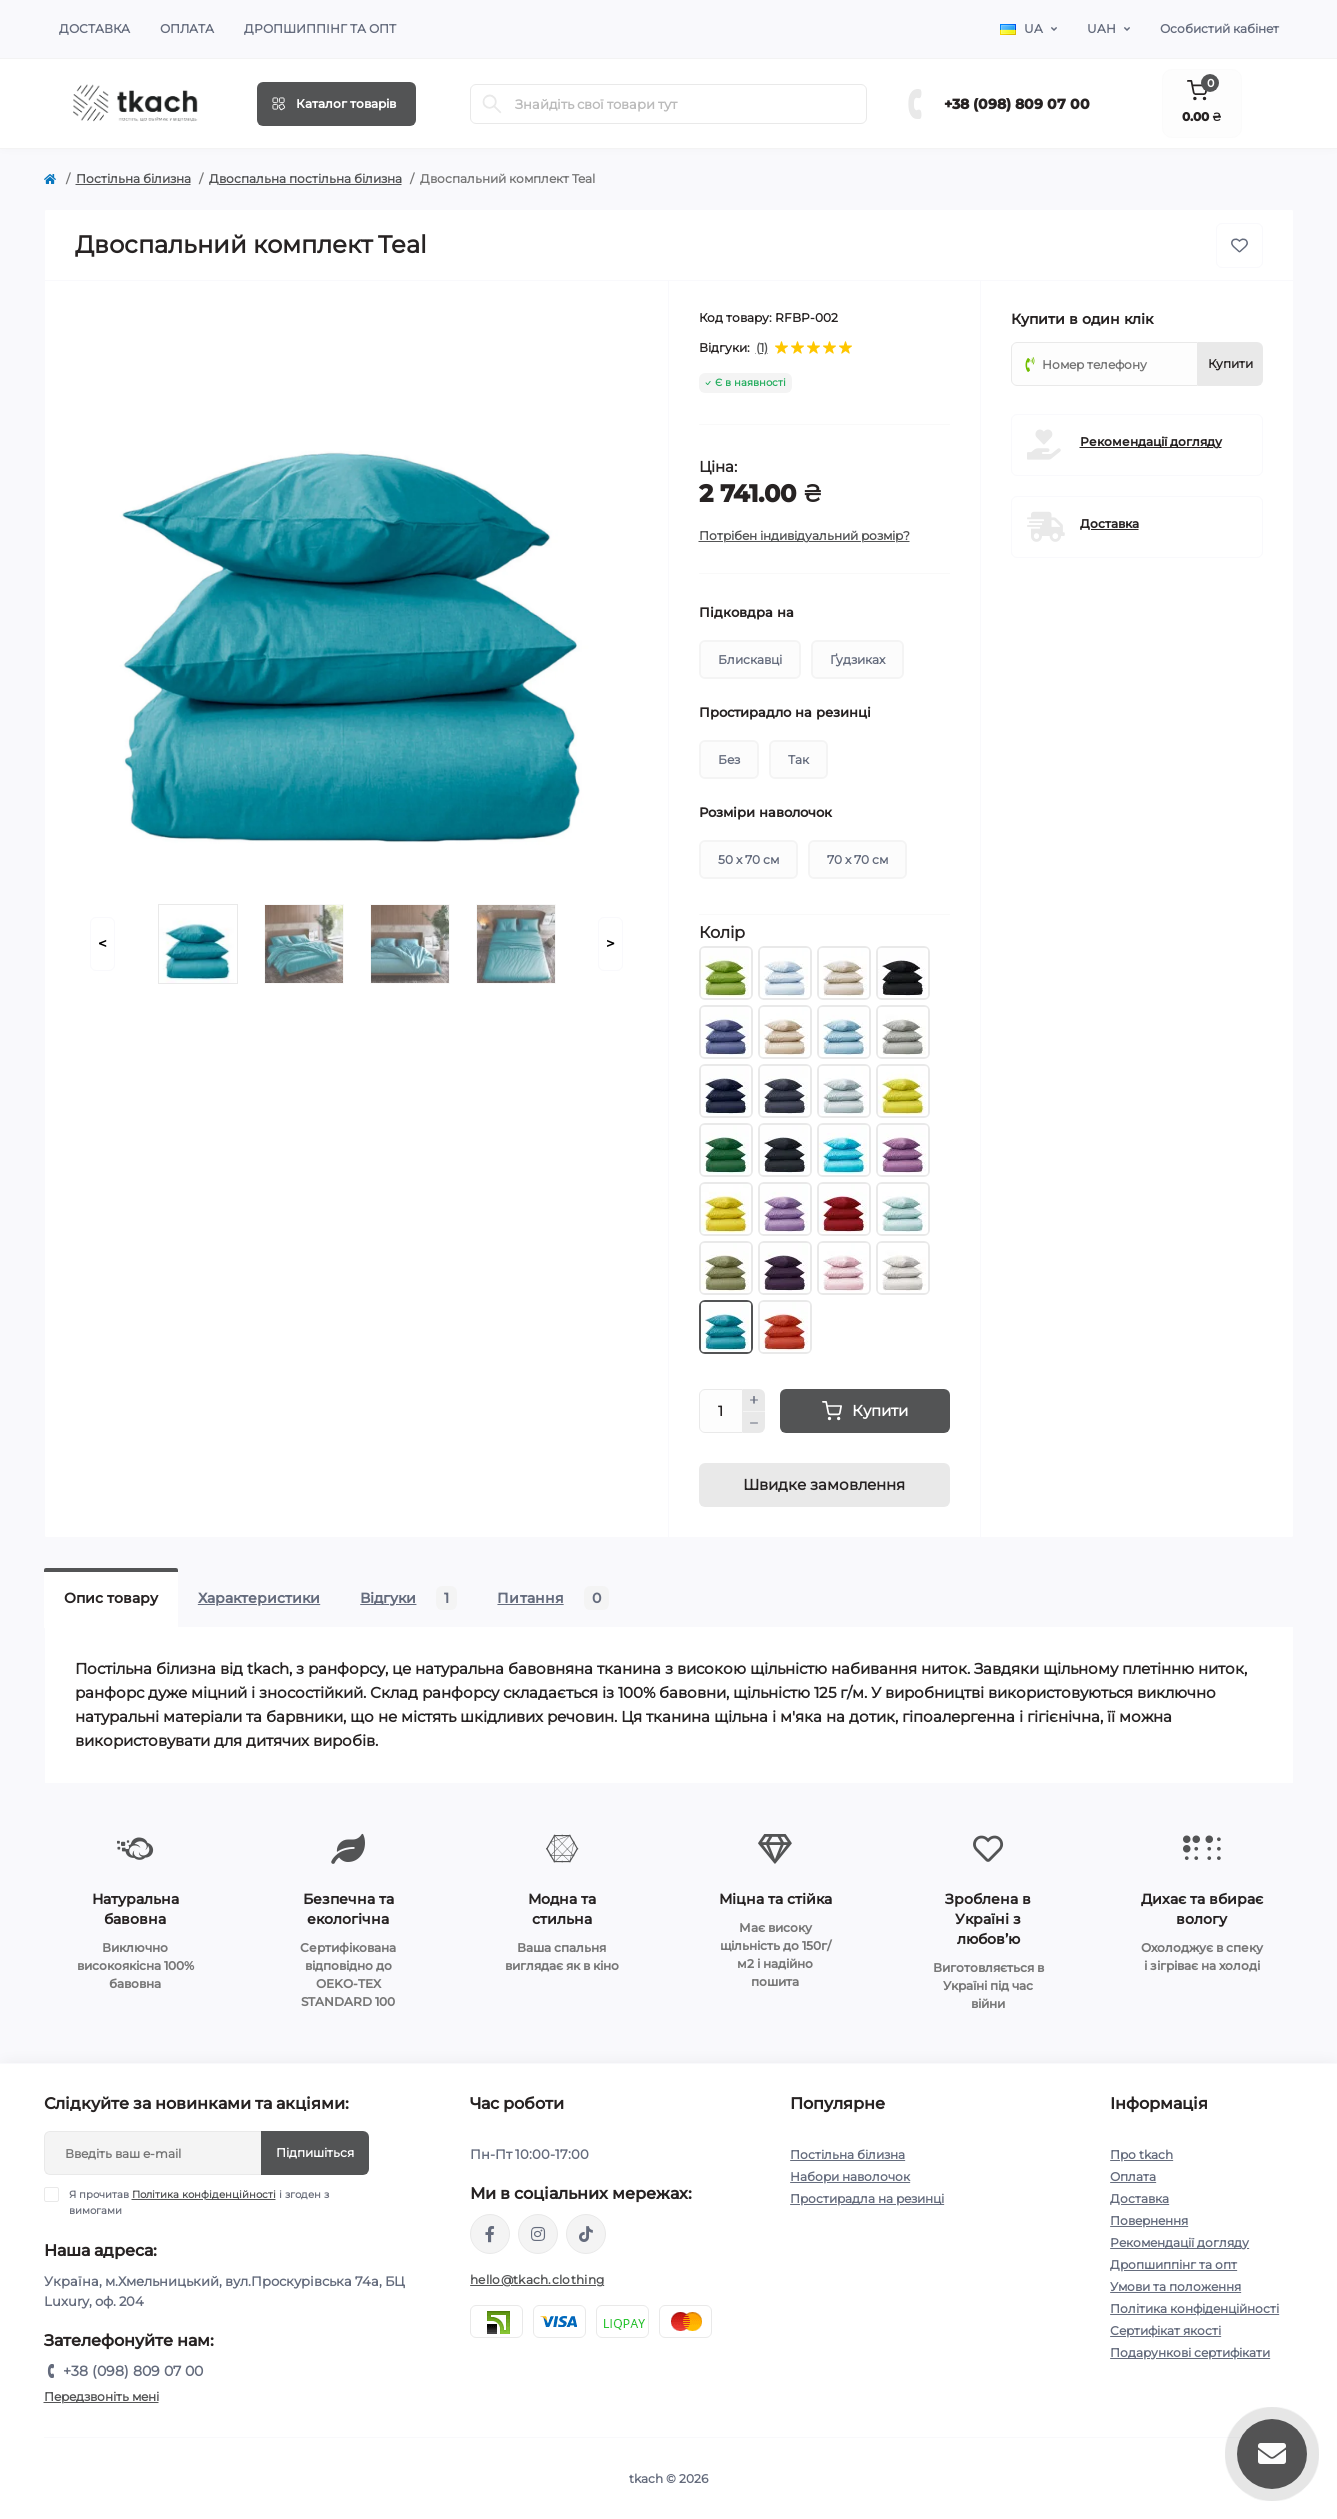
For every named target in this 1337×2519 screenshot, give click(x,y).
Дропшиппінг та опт (320, 28)
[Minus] (754, 1423)
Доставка (94, 28)
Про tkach (1141, 2154)
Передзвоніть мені (101, 2396)
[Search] (492, 104)
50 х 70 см (748, 859)
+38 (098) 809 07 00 (1017, 104)
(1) (762, 348)
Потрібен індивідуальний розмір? (804, 535)
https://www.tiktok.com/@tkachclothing (586, 2234)
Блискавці (750, 659)
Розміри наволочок (765, 812)
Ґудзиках (857, 659)
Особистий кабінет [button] (1219, 28)
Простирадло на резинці (785, 712)
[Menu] (336, 104)
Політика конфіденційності (204, 2194)
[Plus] (754, 1400)
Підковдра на (746, 612)
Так (798, 759)
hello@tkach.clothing (537, 2279)
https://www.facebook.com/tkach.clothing (490, 2234)
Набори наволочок (850, 2176)
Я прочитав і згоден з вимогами (199, 2202)
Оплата (187, 28)
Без (729, 759)
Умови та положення (1175, 2286)
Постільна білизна (133, 178)
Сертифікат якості (1165, 2330)
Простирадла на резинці (867, 2198)
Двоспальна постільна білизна (305, 178)
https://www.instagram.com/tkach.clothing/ (538, 2234)
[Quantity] (721, 1411)
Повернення (1149, 2220)
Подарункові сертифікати (1190, 2352)
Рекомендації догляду (1151, 441)
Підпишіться (315, 2152)
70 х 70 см (857, 859)
